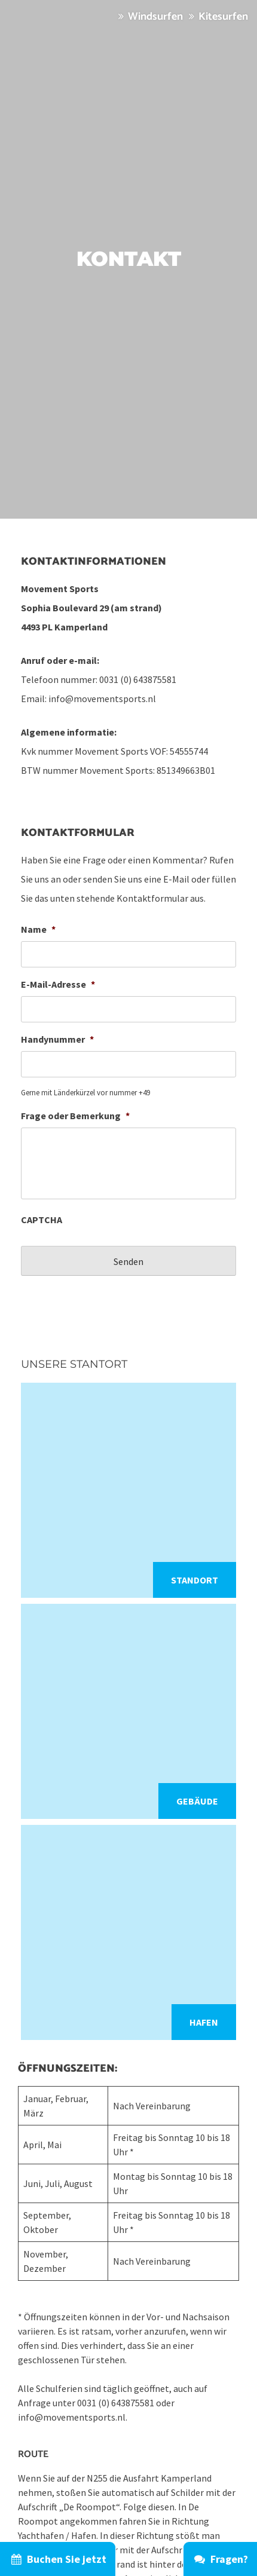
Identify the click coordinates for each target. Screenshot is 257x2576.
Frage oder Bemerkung (75, 1116)
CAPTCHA (41, 1220)
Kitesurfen (216, 17)
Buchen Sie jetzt (57, 2559)
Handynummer (57, 1039)
